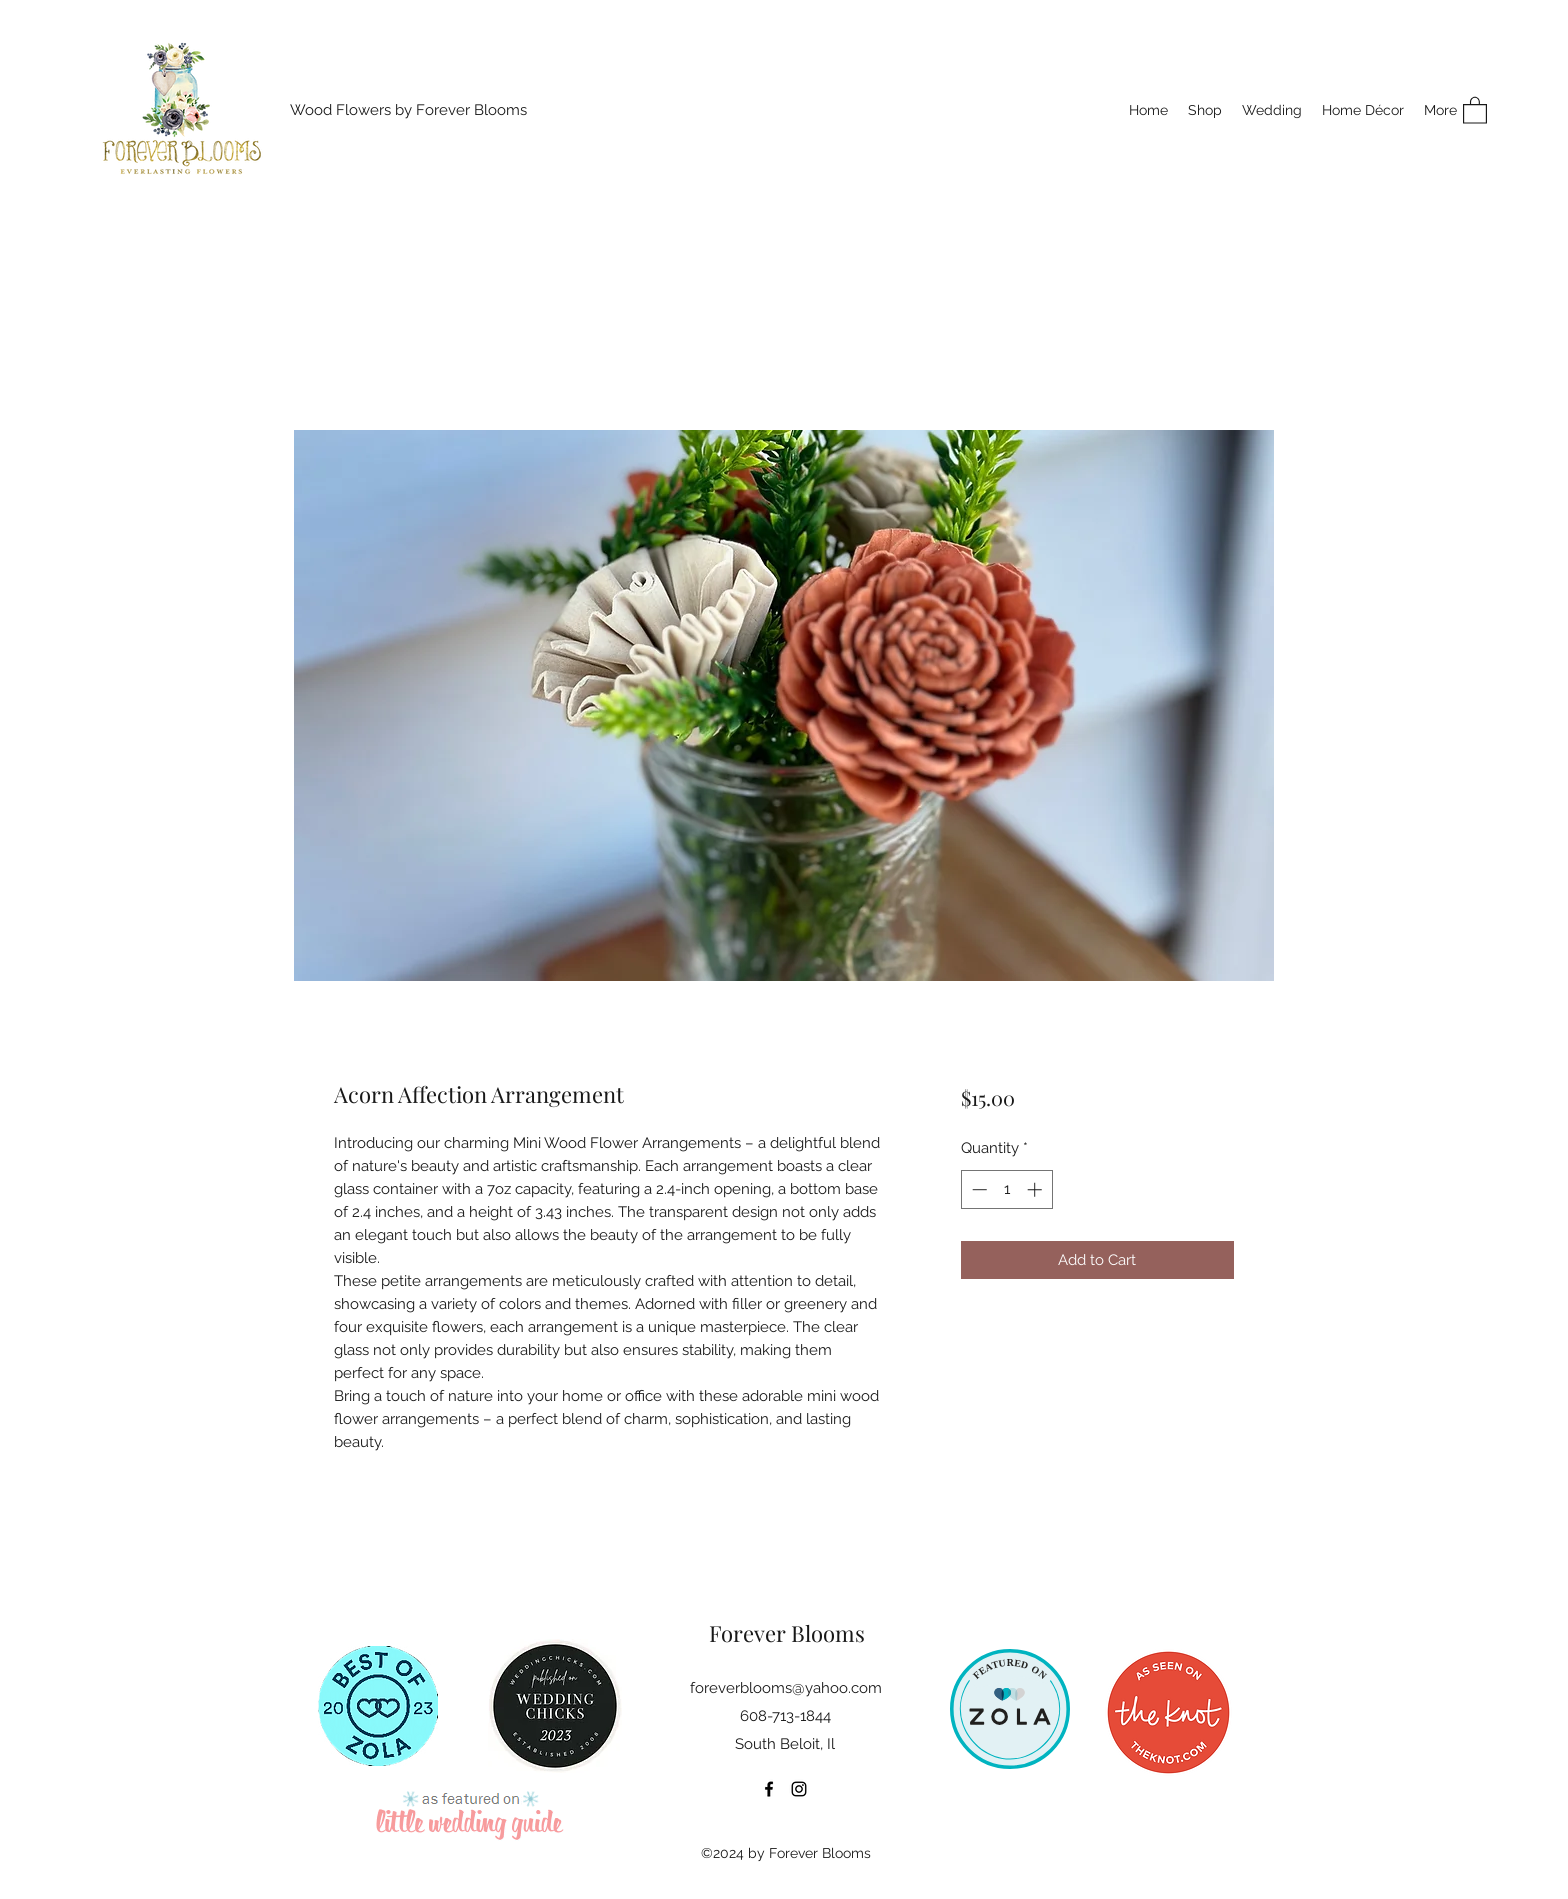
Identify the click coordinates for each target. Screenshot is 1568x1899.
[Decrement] (977, 1189)
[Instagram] (799, 1789)
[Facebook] (769, 1789)
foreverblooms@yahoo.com (786, 1688)
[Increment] (1036, 1189)
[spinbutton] (1006, 1189)
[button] (1475, 109)
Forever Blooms (787, 1633)
